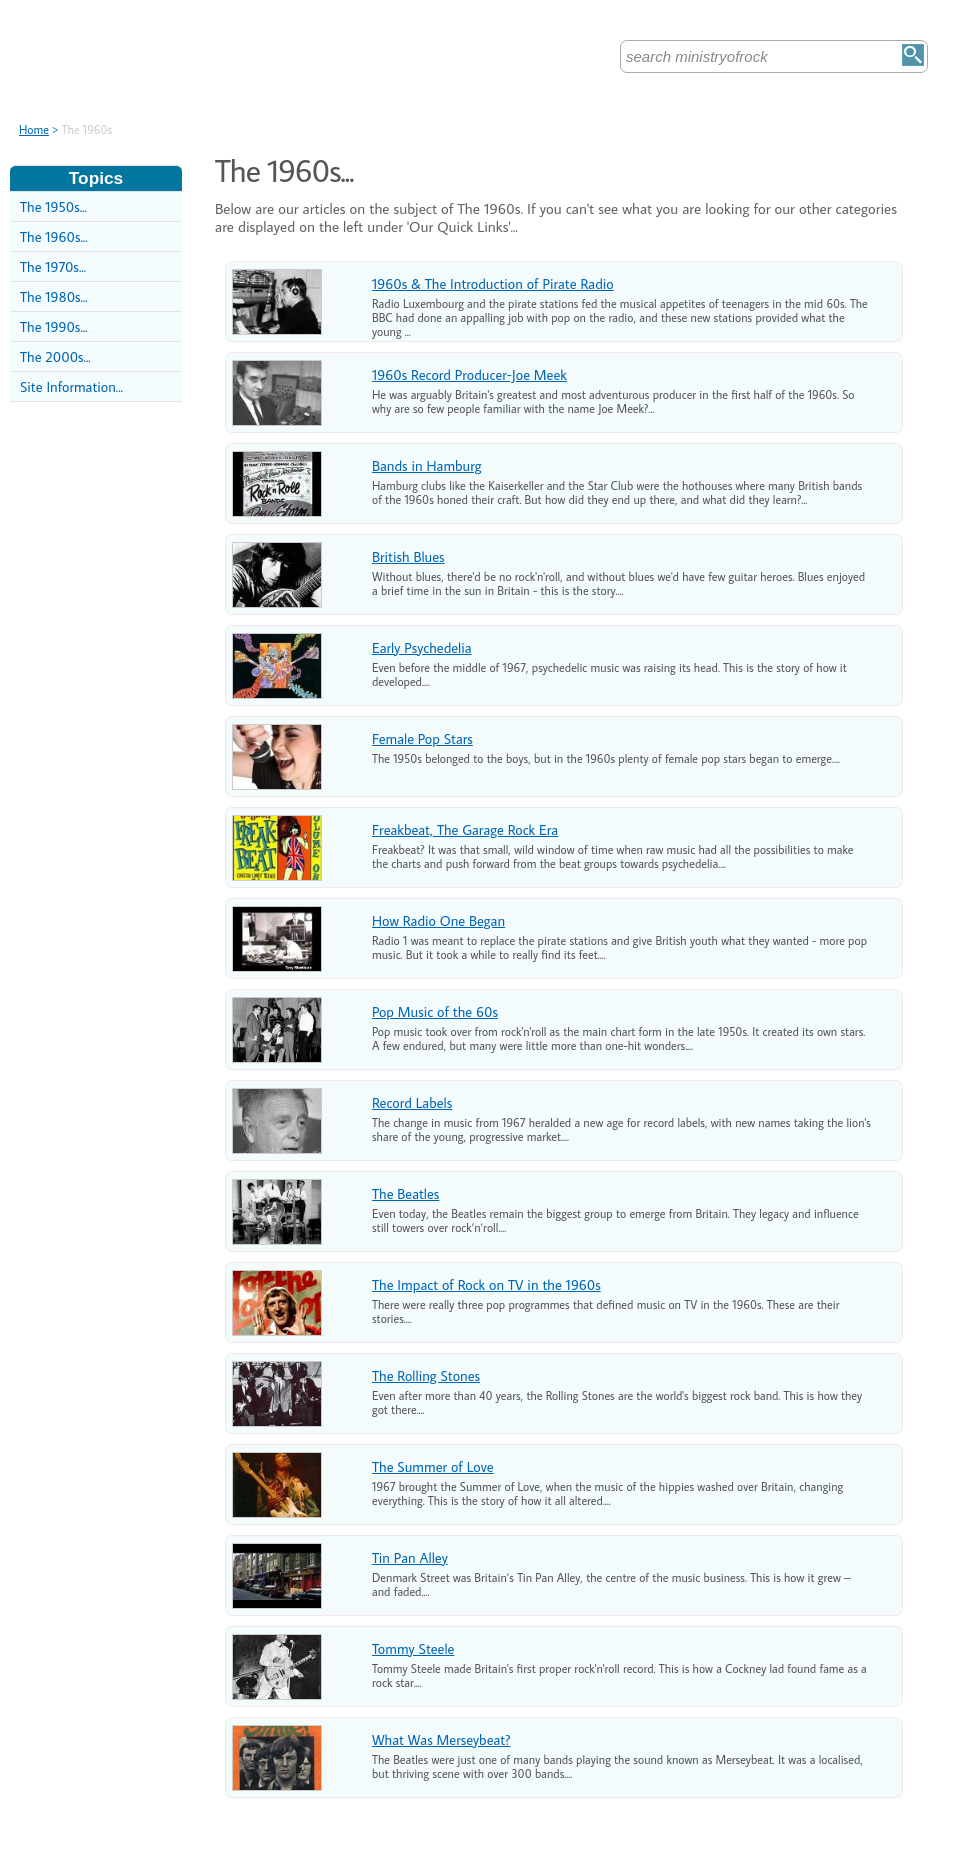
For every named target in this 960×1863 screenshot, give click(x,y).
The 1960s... (54, 236)
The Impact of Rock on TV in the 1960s (486, 1284)
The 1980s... (54, 296)
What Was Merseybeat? (441, 1739)
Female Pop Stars (422, 738)
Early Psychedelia (422, 647)
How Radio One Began (438, 920)
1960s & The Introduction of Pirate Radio (493, 283)
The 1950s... (53, 206)
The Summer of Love (433, 1466)
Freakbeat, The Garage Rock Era (465, 829)
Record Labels (412, 1102)
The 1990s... (54, 326)
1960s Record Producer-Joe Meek (469, 374)
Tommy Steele (413, 1648)
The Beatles (405, 1193)
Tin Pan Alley (410, 1557)
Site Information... (71, 386)
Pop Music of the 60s (435, 1011)
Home (34, 129)
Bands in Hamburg (427, 465)
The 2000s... (55, 356)
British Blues (408, 556)
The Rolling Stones (426, 1375)
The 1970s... (53, 266)
